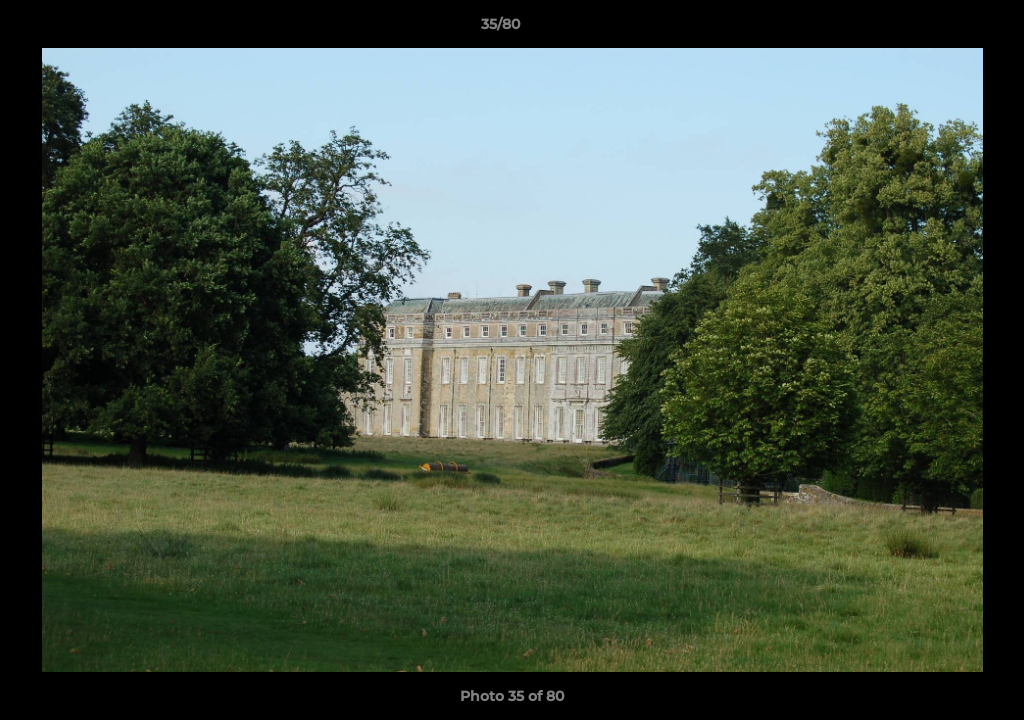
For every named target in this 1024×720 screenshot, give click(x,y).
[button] (940, 29)
